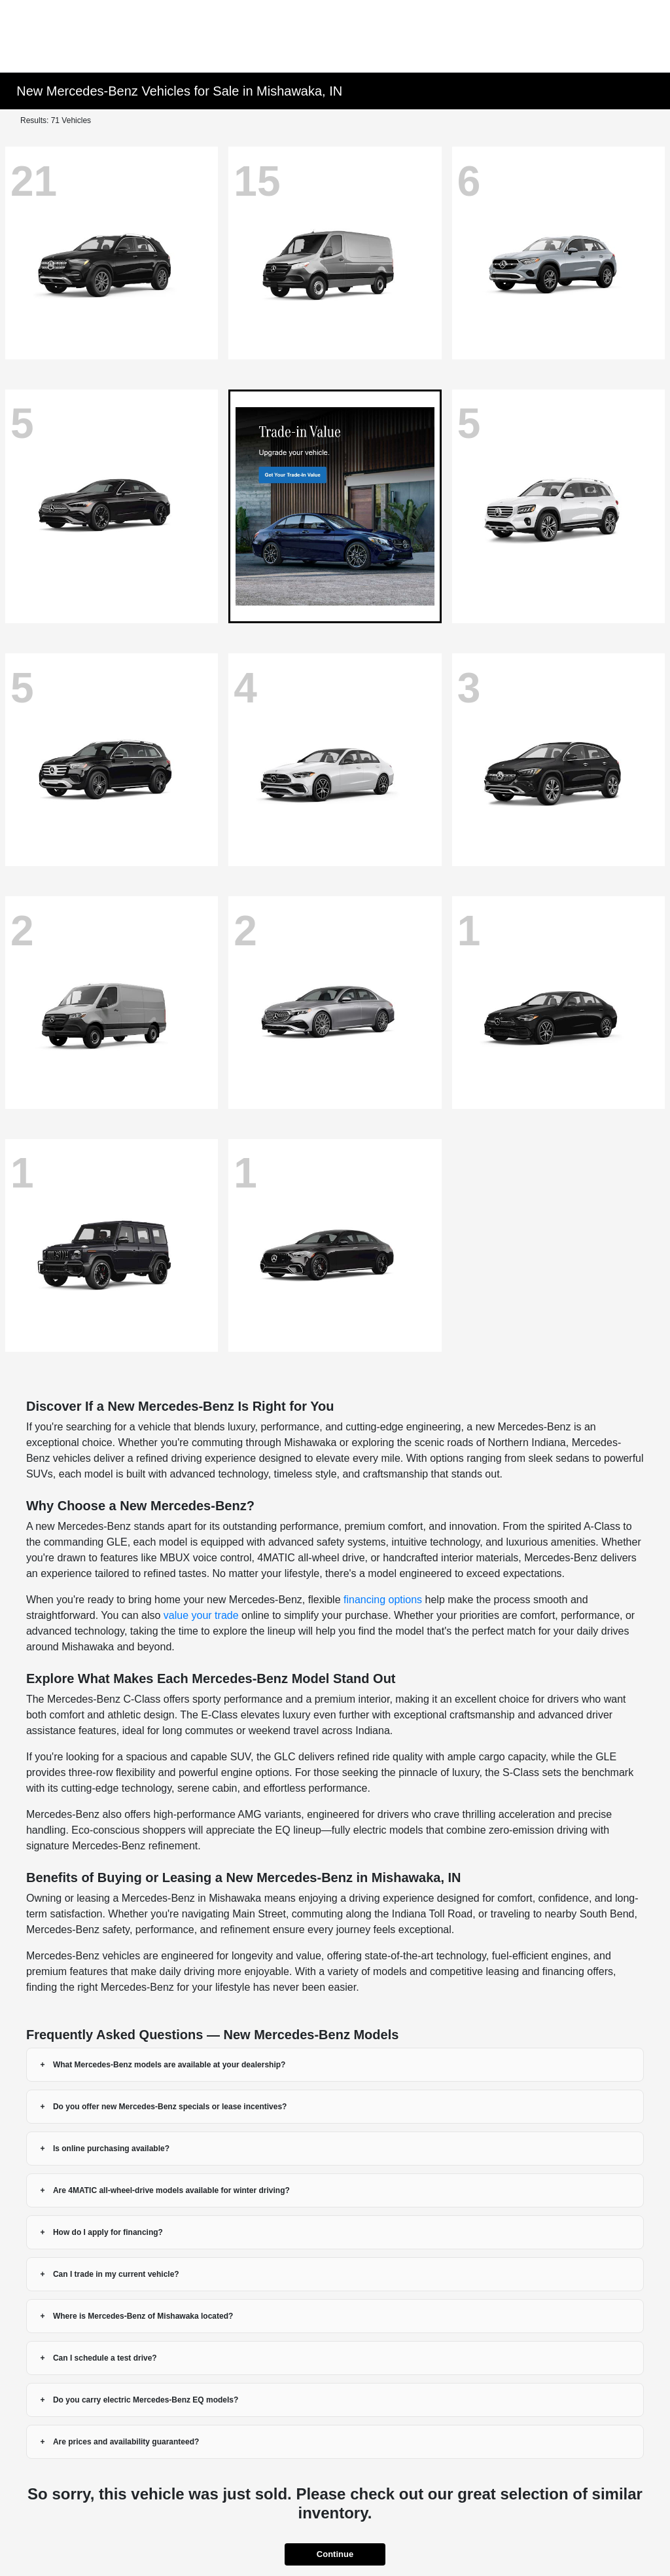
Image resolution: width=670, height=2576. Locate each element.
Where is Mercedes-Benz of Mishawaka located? (143, 2316)
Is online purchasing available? (111, 2148)
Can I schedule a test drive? (105, 2358)
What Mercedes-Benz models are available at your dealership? (169, 2064)
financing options (383, 1599)
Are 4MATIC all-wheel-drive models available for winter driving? (171, 2190)
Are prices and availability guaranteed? (126, 2441)
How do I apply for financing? (108, 2232)
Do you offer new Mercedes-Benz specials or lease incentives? (170, 2106)
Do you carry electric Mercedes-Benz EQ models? (145, 2399)
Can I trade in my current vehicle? (116, 2274)
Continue (335, 2554)
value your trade (201, 1615)
